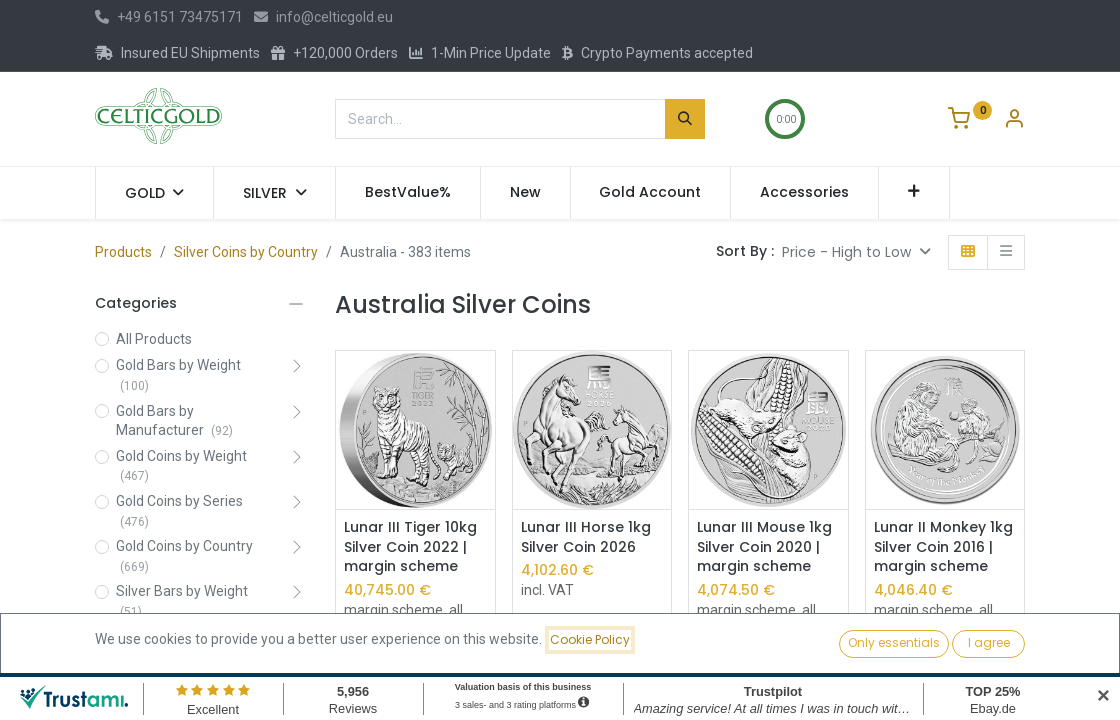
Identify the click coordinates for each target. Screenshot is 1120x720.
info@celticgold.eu (323, 17)
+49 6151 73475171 (169, 17)
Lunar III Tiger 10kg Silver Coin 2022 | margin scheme (410, 547)
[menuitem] (408, 193)
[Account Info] (1014, 121)
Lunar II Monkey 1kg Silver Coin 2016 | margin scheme (943, 547)
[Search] (685, 119)
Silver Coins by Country (246, 252)
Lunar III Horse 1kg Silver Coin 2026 (586, 537)
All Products (154, 339)
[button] (914, 193)
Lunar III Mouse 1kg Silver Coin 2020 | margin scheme (764, 547)
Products (123, 252)
